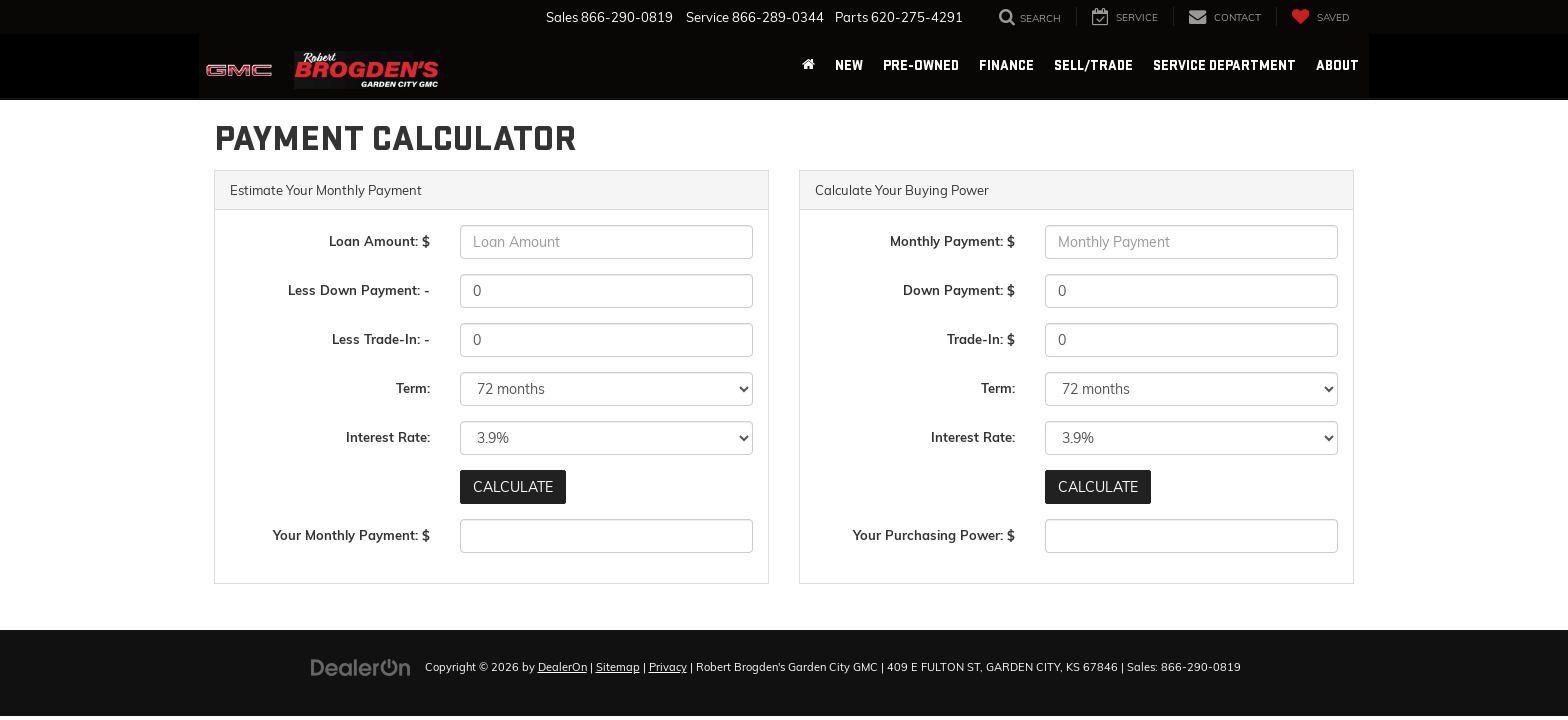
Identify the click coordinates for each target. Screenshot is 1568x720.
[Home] (808, 66)
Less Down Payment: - (359, 290)
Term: (413, 388)
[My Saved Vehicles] (1320, 16)
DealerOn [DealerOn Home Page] (562, 667)
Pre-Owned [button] (921, 65)
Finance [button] (1006, 65)
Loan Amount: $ (379, 241)
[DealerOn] (361, 666)
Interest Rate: (388, 437)
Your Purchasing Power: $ (934, 535)
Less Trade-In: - (381, 339)
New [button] (849, 65)
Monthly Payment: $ (952, 241)
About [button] (1337, 65)
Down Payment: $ (959, 290)
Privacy (668, 667)
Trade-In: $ (981, 339)
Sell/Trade (1093, 65)
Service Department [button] (1224, 65)
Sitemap (618, 667)
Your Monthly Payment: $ (351, 535)
